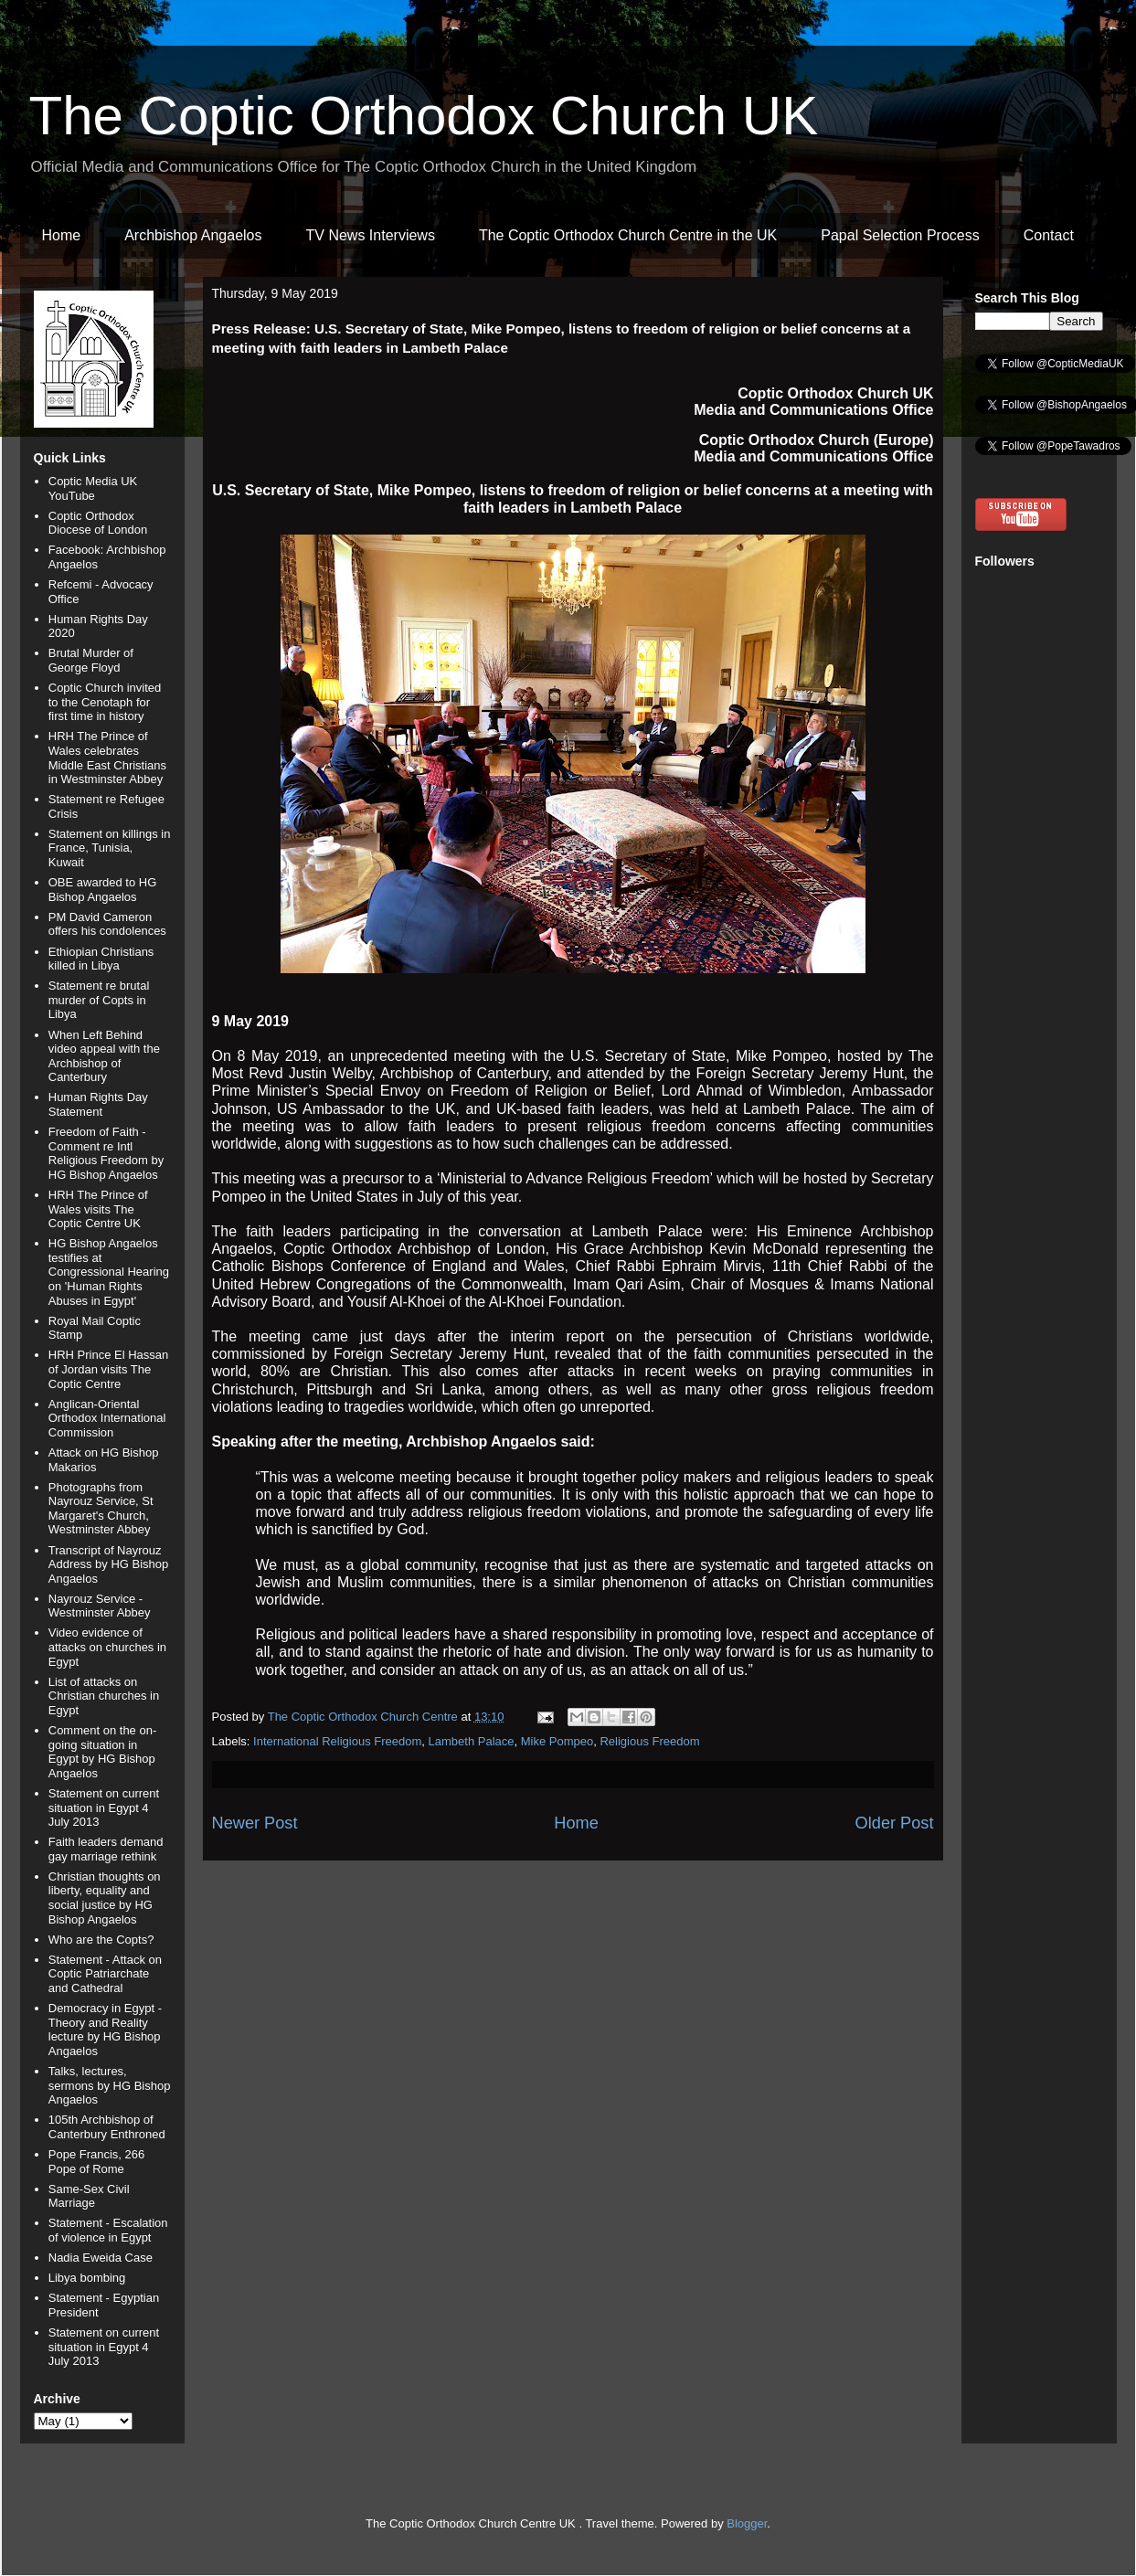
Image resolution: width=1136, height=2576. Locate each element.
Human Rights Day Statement (98, 1104)
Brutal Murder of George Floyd (90, 660)
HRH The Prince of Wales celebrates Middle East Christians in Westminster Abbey (107, 757)
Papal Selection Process (900, 235)
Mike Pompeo (557, 1741)
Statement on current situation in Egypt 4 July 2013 (103, 1807)
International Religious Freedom (337, 1741)
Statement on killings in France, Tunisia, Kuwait (109, 848)
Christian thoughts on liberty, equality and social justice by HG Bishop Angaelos (104, 1898)
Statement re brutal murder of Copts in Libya (99, 1000)
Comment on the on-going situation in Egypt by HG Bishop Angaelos (102, 1751)
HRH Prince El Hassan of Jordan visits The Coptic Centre (108, 1369)
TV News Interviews (370, 235)
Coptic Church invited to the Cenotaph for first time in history (105, 702)
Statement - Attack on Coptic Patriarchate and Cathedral (105, 1974)
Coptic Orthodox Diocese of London (97, 523)
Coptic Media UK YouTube (93, 488)
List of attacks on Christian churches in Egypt (103, 1696)
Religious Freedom (649, 1741)
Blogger (747, 2523)
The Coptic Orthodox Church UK (424, 115)
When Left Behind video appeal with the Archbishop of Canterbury (104, 1056)
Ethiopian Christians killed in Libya (101, 959)
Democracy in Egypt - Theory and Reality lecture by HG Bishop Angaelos (105, 2029)
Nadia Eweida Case (100, 2257)
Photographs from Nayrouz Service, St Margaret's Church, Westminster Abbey (101, 1508)
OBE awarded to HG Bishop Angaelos (102, 889)
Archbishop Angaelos (192, 235)
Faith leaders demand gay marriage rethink (106, 1849)
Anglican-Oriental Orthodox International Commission (107, 1418)
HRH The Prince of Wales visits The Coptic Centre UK (98, 1209)
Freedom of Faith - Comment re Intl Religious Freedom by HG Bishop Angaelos (106, 1153)
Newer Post (255, 1823)
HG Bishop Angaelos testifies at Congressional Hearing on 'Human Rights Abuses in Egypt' (108, 1271)
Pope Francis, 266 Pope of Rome (96, 2161)
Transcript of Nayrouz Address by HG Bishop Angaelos (108, 1564)
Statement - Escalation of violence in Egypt (108, 2230)
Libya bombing (87, 2277)
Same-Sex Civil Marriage (89, 2196)
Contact (1049, 235)
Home (61, 235)
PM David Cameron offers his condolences (107, 924)
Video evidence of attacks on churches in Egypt (107, 1647)
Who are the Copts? (101, 1939)
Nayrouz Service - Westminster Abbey (99, 1606)
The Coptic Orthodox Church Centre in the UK (628, 235)
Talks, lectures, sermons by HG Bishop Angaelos (109, 2085)
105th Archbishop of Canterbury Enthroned (106, 2127)
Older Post (894, 1823)
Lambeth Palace (472, 1741)
